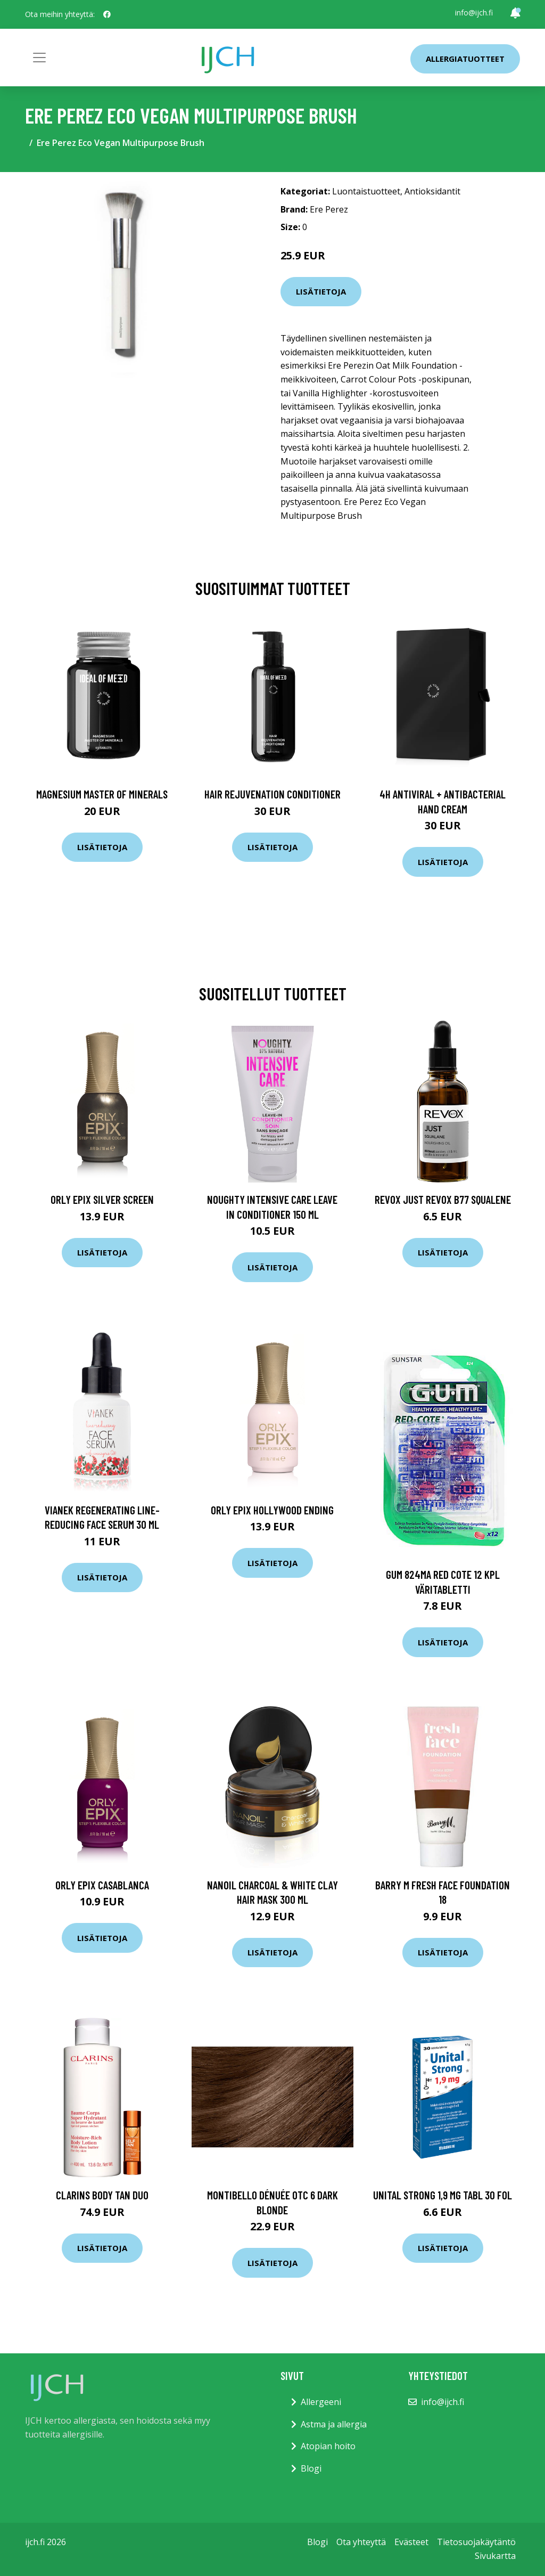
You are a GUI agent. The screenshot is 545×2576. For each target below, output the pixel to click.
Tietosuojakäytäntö (476, 2542)
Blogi (311, 2468)
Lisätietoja (321, 291)
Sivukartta (495, 2556)
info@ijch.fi (474, 12)
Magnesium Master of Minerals (102, 794)
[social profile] (107, 14)
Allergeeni (321, 2402)
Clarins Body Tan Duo (102, 2195)
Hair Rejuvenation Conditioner (272, 794)
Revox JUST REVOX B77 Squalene (443, 1199)
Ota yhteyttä (361, 2542)
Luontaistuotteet (366, 191)
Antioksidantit (432, 191)
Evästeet (411, 2542)
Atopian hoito (328, 2446)
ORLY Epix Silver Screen (102, 1199)
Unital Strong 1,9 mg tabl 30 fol (442, 2195)
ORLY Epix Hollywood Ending (272, 1510)
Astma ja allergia (334, 2424)
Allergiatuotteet (465, 58)
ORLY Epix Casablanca (102, 1885)
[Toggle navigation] (39, 57)
